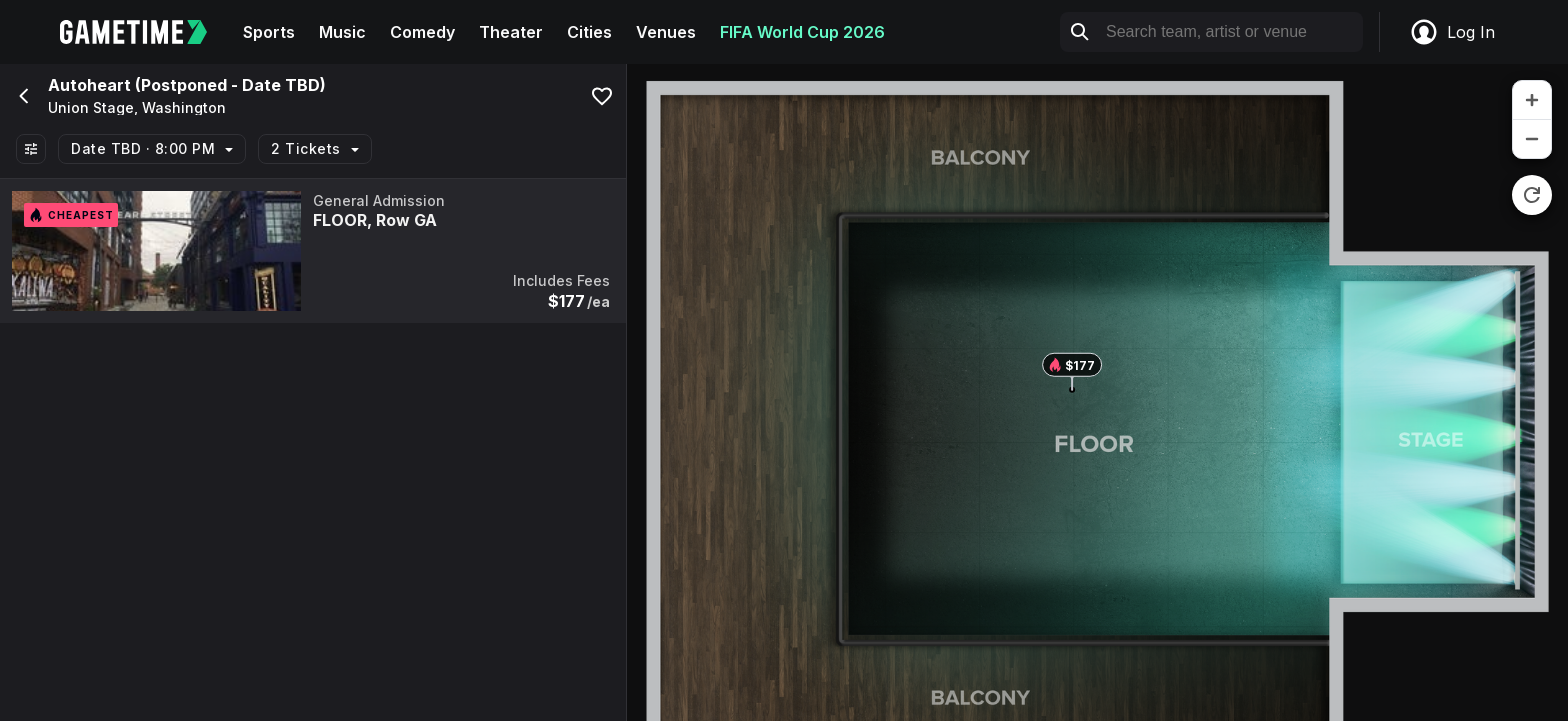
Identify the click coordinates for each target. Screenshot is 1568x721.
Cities (589, 32)
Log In (1452, 32)
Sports (269, 32)
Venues (666, 32)
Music (342, 32)
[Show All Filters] (31, 149)
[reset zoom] (1532, 195)
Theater (511, 32)
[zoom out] (1532, 139)
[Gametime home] (145, 32)
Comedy (422, 32)
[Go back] (22, 96)
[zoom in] (1532, 100)
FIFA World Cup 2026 (802, 32)
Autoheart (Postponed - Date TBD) (187, 85)
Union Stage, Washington (137, 108)
